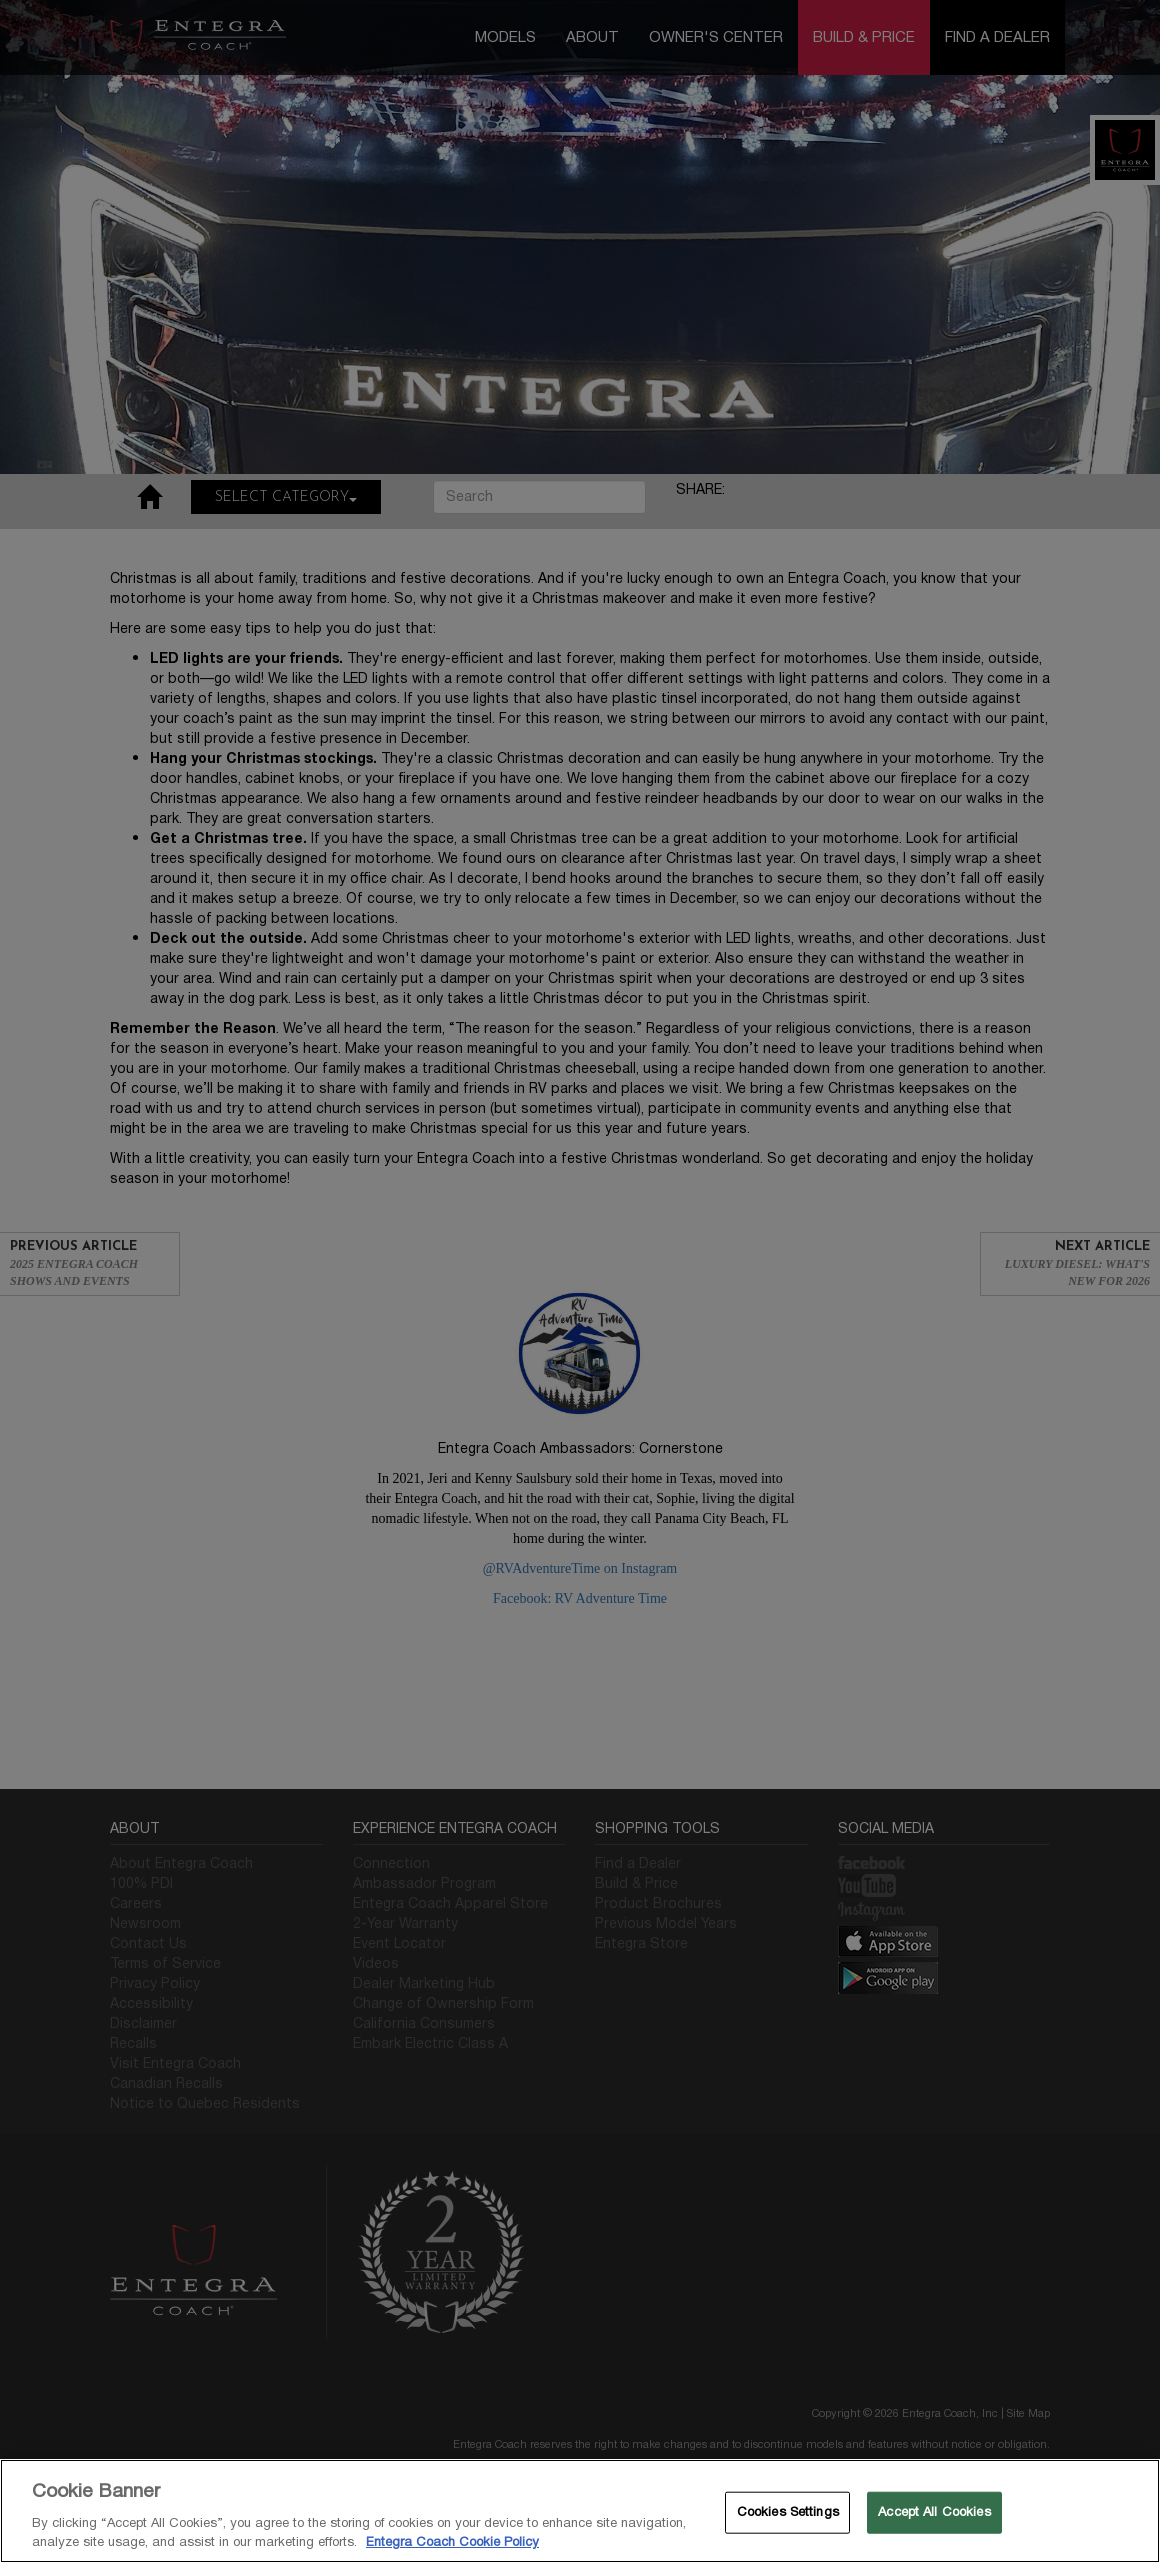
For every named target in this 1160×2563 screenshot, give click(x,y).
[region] (580, 2511)
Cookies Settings (788, 2512)
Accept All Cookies (934, 2512)
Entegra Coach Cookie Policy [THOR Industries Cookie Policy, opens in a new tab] (452, 2542)
